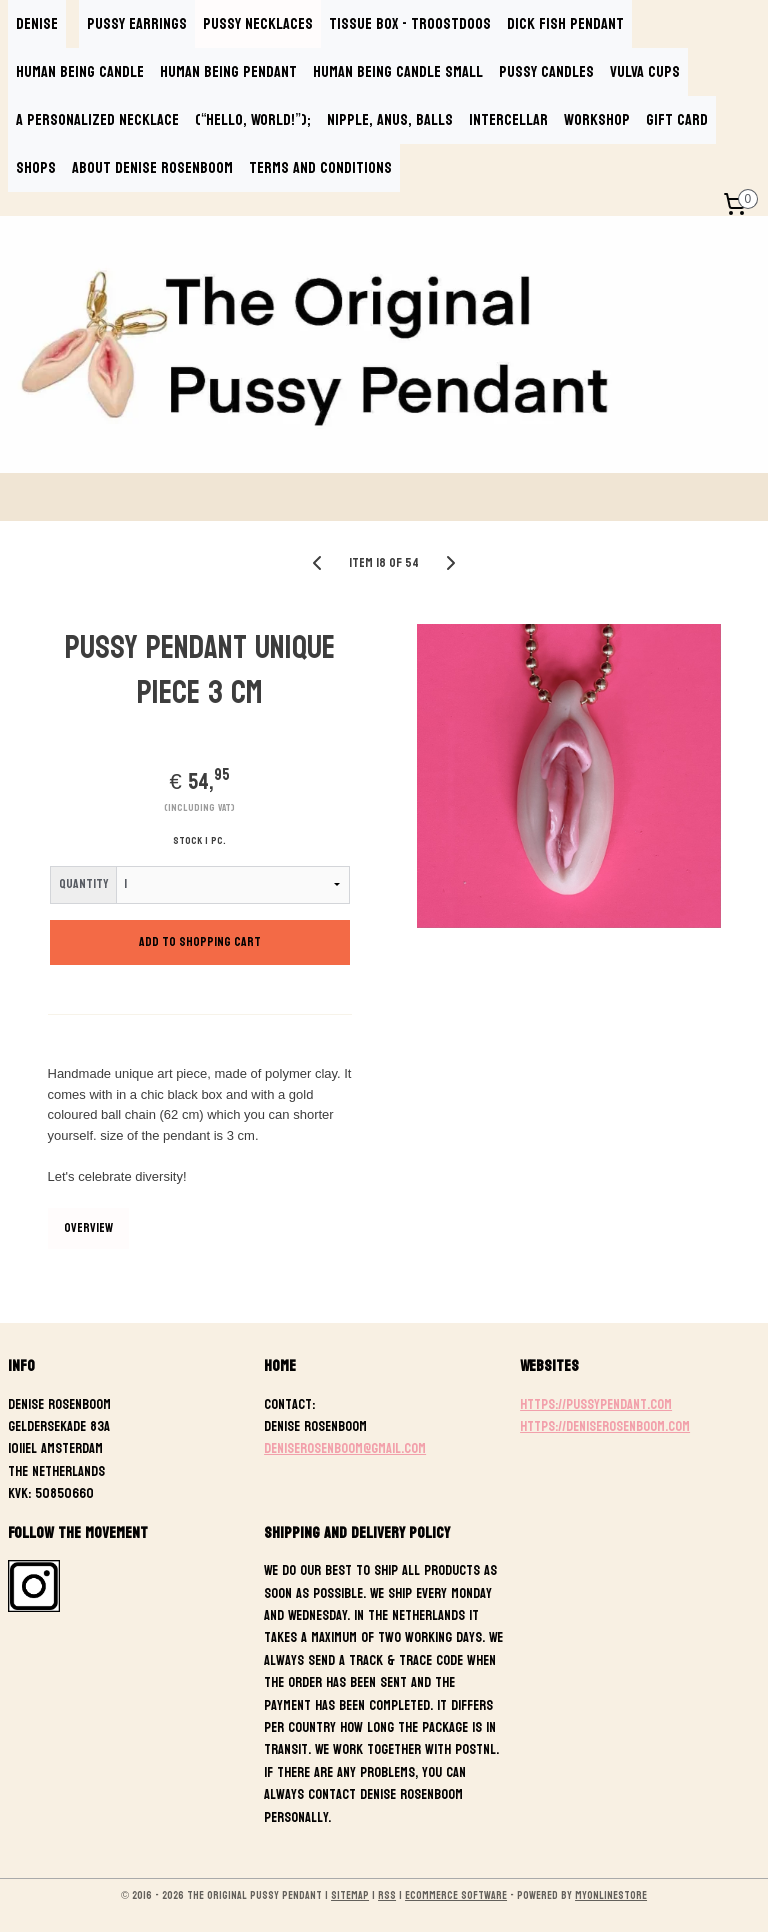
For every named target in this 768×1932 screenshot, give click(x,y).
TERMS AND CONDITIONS (320, 167)
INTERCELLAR (508, 119)
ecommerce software (456, 1895)
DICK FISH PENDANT (565, 23)
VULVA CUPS (645, 71)
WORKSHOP (597, 119)
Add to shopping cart (200, 942)
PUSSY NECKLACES (258, 23)
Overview (88, 1227)
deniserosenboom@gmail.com (345, 1448)
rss (387, 1895)
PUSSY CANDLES (546, 71)
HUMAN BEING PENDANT (228, 71)
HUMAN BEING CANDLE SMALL (398, 71)
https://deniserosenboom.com (605, 1426)
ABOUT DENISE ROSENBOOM (152, 167)
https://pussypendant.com (596, 1404)
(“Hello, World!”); (253, 119)
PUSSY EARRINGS (137, 23)
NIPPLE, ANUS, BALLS (390, 119)
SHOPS (36, 167)
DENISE (37, 23)
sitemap (350, 1895)
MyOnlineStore (611, 1895)
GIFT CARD (677, 119)
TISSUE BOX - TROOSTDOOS (410, 23)
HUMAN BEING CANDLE (80, 71)
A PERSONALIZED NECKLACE (97, 119)
